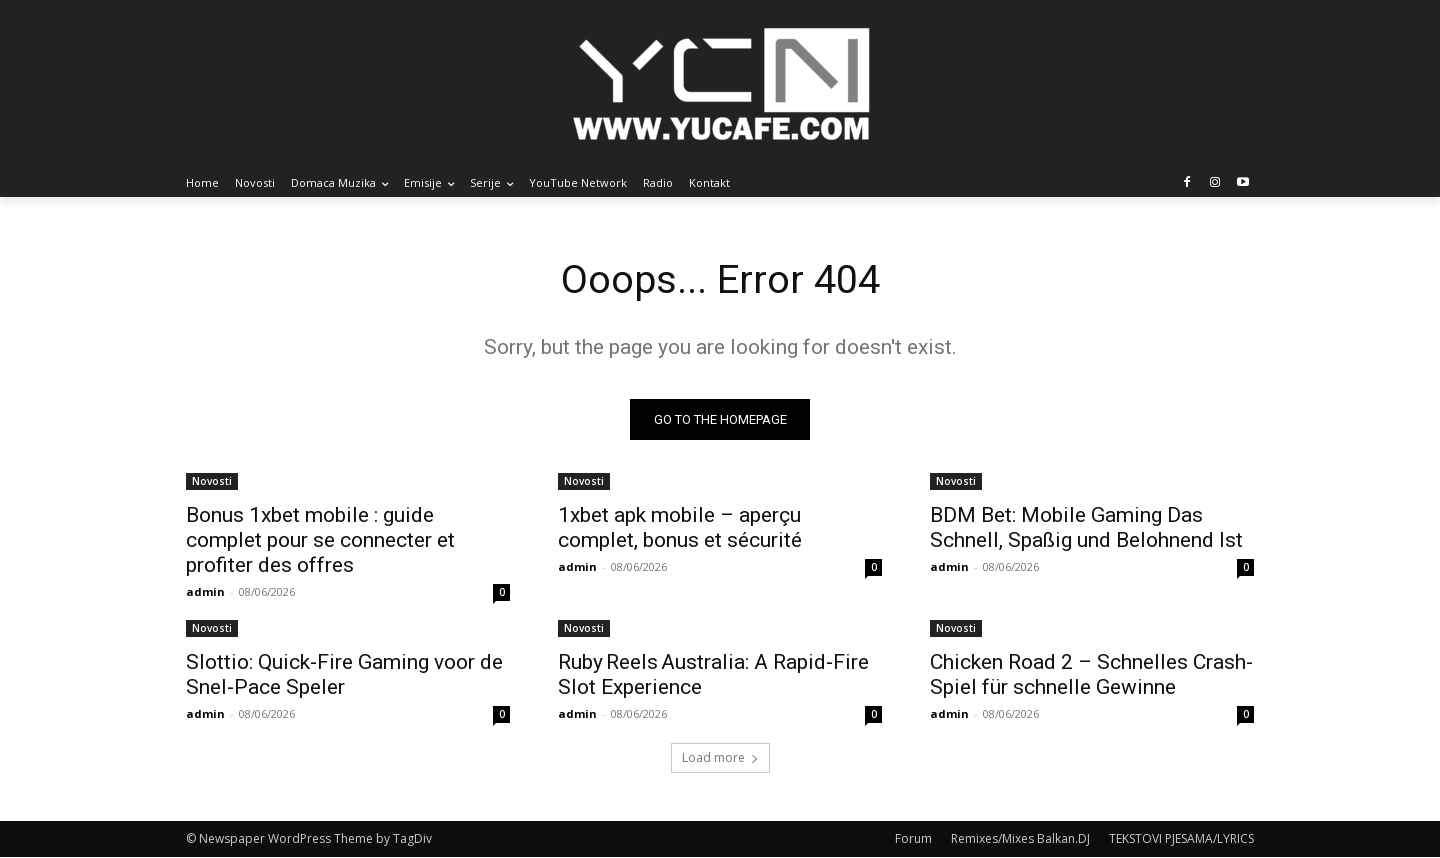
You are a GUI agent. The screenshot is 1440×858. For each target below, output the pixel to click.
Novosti (212, 482)
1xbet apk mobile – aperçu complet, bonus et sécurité (680, 528)
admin (205, 592)
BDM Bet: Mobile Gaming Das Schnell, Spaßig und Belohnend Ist (1086, 528)
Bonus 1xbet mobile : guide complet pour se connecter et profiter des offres (320, 541)
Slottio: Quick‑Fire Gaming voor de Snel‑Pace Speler (344, 675)
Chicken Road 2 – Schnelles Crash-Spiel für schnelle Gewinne (1091, 675)
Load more (720, 758)
